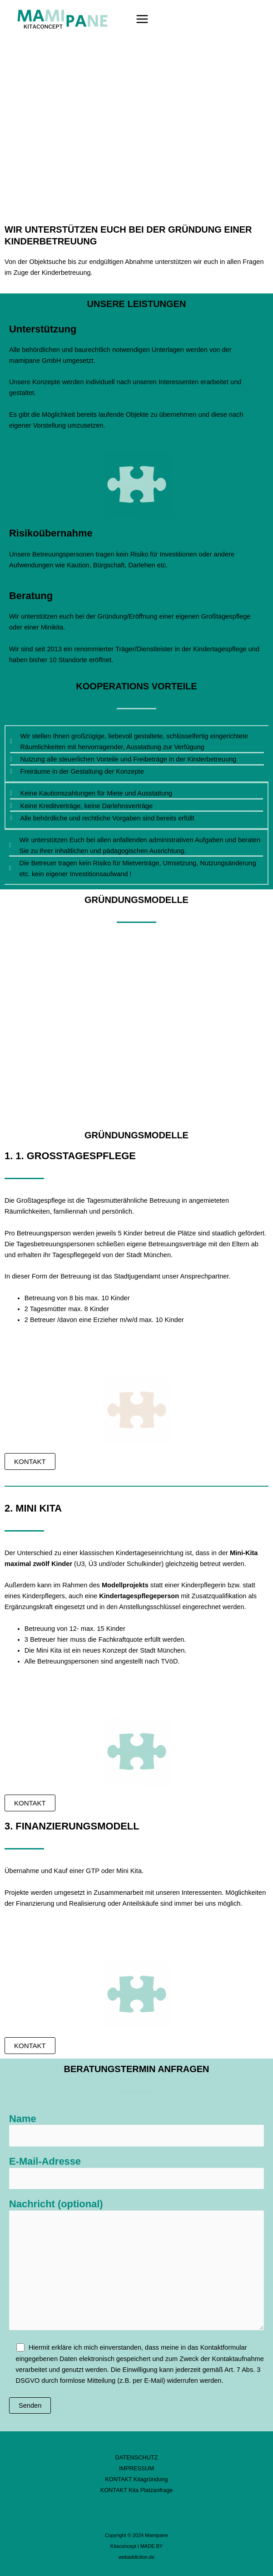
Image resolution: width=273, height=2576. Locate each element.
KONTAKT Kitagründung (136, 2479)
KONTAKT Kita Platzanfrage (136, 2490)
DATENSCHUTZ (136, 2457)
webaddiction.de (136, 2557)
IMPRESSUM (136, 2468)
